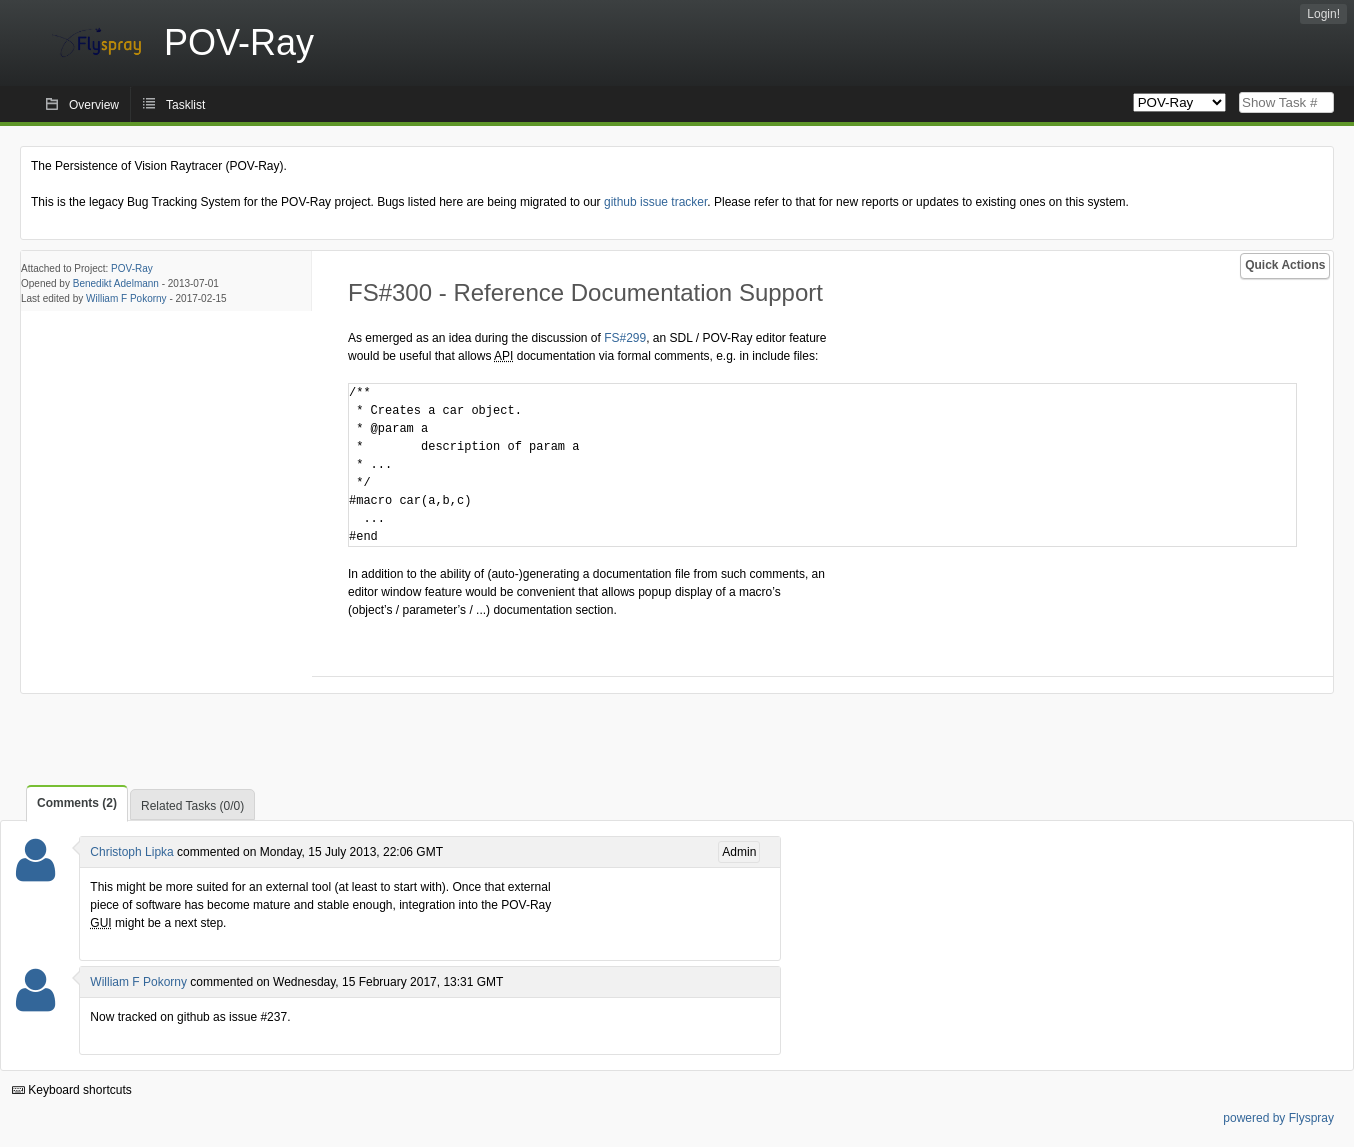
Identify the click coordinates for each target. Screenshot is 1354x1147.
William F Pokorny (126, 298)
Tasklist (185, 105)
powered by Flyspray (1278, 1118)
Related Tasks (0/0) (192, 806)
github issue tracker (655, 202)
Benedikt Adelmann (116, 283)
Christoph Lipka (131, 852)
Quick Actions (1285, 265)
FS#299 (625, 338)
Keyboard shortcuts (72, 1090)
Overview (94, 105)
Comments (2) (77, 803)
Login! (1323, 14)
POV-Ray (132, 268)
